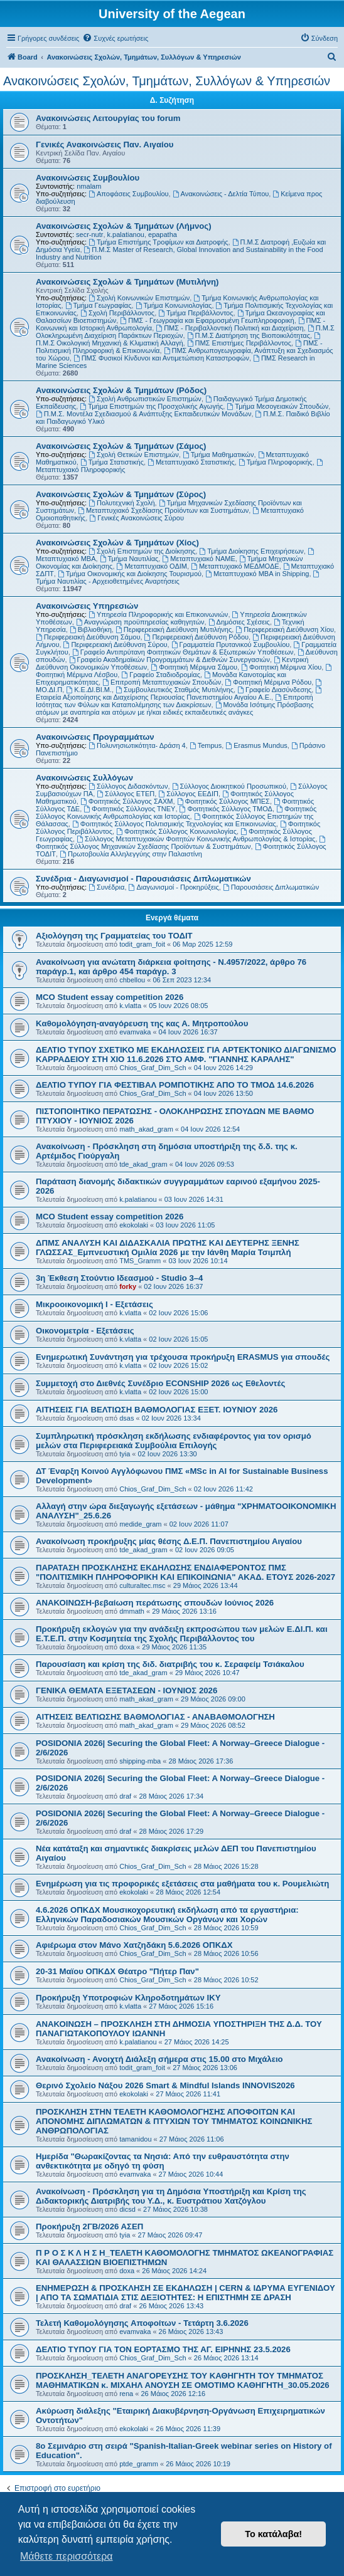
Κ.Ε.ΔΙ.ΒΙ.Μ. (89, 689)
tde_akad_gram (143, 1164)
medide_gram (140, 1524)
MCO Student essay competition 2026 (109, 997)
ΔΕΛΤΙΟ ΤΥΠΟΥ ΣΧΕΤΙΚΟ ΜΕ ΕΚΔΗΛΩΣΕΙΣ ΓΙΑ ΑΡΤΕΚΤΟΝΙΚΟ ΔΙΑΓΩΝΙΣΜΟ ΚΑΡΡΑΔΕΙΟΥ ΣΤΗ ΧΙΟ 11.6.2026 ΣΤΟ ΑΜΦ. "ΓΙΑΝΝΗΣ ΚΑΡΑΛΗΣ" (186, 1054)
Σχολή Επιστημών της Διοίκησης (142, 551)
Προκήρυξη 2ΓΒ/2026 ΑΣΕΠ (89, 2226)
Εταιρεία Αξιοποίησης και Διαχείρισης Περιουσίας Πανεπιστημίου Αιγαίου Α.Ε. (179, 693)
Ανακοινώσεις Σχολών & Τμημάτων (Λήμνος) (124, 226)
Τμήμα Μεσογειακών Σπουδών (277, 406)
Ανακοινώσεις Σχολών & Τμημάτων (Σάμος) (121, 446)
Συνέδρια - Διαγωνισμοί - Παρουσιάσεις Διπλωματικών (143, 878)
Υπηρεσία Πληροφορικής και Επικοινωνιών (158, 614)
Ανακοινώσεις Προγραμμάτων (95, 737)
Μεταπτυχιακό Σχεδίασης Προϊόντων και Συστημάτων (163, 510)
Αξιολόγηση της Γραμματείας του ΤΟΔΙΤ (114, 935)
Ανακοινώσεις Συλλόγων (84, 777)
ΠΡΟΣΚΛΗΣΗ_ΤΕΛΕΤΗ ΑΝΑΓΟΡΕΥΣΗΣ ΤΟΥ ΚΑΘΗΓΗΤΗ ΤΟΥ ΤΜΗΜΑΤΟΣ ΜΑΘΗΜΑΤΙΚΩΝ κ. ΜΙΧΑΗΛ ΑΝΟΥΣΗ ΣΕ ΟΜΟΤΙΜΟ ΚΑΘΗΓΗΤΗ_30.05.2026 (183, 2380)
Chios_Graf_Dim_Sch (152, 1067)
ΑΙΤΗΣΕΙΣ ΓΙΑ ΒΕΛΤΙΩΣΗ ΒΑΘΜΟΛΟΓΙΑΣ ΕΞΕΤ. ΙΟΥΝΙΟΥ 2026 (156, 1409)
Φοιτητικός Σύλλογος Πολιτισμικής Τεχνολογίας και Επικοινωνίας (174, 824)
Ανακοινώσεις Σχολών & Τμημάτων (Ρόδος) (121, 390)
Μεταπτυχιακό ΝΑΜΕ (198, 558)
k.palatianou (125, 234)
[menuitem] (115, 38)
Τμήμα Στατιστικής (112, 462)
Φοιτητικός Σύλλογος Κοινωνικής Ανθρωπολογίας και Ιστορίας (176, 812)
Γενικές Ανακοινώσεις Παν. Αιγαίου (104, 144)
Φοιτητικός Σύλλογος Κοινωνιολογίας (176, 831)
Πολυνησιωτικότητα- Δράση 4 (137, 745)
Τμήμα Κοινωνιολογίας (174, 305)
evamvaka (135, 1032)
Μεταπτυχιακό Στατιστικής (191, 462)
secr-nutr (89, 234)
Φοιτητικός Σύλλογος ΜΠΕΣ (223, 801)
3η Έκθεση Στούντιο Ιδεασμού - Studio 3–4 (119, 1278)
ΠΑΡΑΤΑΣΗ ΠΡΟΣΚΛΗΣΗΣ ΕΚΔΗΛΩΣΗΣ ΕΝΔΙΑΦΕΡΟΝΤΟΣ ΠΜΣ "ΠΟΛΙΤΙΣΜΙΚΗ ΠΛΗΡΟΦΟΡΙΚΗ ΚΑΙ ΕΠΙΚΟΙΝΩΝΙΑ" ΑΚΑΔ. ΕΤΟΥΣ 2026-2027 (185, 1572)
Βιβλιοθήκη (91, 629)
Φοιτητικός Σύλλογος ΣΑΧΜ (126, 801)
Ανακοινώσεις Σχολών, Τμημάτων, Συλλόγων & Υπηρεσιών (166, 81)
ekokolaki (133, 1225)
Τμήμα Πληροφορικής (276, 462)
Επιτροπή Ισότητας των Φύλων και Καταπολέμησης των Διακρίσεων (174, 700)
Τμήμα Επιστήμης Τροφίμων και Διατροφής (158, 242)
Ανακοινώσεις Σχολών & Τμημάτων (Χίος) (117, 542)
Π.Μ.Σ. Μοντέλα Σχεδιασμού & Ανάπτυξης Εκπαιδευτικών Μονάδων (143, 414)
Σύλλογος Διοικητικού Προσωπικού (229, 786)
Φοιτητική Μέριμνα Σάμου (194, 667)
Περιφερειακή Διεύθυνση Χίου (284, 629)
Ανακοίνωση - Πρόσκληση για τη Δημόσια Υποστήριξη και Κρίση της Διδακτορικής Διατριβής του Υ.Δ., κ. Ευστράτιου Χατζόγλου (171, 2196)
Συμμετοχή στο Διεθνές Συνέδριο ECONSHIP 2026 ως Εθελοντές (160, 1383)
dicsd (127, 2209)
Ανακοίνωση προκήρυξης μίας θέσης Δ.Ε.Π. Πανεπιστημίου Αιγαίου (169, 1541)
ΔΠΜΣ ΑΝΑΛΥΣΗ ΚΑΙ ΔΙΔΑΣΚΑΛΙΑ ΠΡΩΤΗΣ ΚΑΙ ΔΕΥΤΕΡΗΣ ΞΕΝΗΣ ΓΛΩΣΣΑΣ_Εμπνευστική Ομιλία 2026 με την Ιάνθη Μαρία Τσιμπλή (167, 1247)
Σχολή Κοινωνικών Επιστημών (139, 298)
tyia (124, 1454)
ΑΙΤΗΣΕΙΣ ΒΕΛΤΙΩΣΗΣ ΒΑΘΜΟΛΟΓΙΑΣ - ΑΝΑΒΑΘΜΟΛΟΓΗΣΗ (155, 1717)
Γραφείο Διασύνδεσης (274, 689)
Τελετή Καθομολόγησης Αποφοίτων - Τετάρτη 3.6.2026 (142, 2323)
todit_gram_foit (142, 944)
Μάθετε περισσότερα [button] (66, 2556)
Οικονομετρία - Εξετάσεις (85, 1330)
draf (125, 1796)
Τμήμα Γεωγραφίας (98, 305)
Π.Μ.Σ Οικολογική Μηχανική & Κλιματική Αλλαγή (179, 339)
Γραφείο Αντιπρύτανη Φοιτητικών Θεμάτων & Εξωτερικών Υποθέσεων (183, 652)
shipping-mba (140, 1761)
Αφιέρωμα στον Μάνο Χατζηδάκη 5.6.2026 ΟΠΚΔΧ (134, 1945)
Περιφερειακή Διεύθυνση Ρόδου (196, 637)
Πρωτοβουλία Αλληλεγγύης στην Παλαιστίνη (131, 854)
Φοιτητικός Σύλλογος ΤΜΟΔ (226, 808)
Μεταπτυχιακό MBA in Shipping (257, 573)
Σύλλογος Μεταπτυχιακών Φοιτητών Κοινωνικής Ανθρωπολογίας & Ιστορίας (196, 839)
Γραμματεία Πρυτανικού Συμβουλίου (230, 644)
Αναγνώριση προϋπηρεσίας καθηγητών (140, 622)
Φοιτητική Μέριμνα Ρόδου (268, 682)
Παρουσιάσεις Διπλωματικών (271, 887)
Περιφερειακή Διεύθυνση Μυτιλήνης (174, 629)
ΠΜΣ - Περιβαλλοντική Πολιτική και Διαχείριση (229, 328)
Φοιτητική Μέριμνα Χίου (281, 667)
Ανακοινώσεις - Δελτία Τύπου (221, 193)
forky (127, 1286)
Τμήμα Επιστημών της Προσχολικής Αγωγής (151, 406)
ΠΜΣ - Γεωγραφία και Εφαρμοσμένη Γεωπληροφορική (207, 320)
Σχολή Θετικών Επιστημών (134, 454)
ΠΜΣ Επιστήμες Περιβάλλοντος (239, 343)
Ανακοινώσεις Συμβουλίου (87, 177)
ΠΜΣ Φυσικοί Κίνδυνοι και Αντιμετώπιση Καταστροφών (161, 358)
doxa (126, 1647)
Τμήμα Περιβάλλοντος (195, 313)
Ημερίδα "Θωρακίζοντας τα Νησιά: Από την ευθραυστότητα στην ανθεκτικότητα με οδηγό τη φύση (162, 2161)
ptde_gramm (138, 2464)
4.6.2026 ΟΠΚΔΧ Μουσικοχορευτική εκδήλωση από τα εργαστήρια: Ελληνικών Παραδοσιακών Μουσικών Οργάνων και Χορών (167, 1914)
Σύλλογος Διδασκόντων (128, 786)
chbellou (132, 980)
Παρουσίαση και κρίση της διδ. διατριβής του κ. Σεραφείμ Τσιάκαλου (170, 1664)
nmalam (89, 186)
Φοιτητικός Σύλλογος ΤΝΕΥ (129, 808)
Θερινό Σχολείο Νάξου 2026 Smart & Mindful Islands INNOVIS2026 (165, 2085)
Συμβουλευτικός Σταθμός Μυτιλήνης (175, 689)
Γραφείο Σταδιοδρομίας (160, 674)
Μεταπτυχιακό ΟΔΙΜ (152, 566)
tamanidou (135, 2139)
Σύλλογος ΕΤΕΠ (125, 793)
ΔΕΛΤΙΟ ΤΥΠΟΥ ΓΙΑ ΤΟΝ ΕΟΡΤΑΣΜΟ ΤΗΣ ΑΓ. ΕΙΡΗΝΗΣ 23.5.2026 (163, 2349)
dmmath (131, 1611)
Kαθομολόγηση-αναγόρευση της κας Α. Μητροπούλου (142, 1023)
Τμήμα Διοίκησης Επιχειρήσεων (251, 551)
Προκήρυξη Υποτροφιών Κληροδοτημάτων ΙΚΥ (128, 1997)
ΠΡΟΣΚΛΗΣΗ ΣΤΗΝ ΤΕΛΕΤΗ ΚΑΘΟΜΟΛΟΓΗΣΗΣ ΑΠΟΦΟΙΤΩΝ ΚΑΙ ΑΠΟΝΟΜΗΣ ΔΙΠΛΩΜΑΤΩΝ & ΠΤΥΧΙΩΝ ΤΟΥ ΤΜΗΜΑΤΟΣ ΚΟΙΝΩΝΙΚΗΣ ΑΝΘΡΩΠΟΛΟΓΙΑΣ (174, 2121)
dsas (126, 1418)
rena (126, 2393)
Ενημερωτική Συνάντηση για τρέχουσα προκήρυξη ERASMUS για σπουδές (183, 1357)
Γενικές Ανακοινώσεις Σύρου (136, 518)
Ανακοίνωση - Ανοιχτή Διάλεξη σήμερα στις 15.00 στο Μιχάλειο (159, 2059)
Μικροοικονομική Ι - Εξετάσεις (94, 1304)
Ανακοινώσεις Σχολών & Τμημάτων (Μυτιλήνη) (127, 282)
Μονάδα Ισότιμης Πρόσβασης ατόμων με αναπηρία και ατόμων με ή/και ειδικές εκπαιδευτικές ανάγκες (175, 708)
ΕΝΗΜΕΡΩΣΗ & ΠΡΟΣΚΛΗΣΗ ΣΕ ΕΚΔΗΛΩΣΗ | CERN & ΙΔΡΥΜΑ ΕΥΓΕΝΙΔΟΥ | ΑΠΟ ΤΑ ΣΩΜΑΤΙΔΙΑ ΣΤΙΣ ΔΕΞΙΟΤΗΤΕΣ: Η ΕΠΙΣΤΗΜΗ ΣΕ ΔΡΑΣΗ (185, 2292)
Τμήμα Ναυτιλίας (129, 558)
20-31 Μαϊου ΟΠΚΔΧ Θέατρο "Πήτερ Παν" (117, 1971)
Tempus (206, 745)
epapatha (162, 234)
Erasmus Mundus (256, 745)
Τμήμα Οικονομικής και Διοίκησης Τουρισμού (130, 573)
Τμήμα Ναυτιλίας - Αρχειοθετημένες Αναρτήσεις (178, 577)
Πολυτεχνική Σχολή (121, 503)
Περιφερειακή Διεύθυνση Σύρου (115, 644)
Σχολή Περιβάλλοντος (117, 313)
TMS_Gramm (140, 1260)
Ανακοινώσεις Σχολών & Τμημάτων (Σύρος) (121, 494)
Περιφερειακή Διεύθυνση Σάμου (88, 637)
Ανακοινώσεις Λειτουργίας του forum (108, 118)
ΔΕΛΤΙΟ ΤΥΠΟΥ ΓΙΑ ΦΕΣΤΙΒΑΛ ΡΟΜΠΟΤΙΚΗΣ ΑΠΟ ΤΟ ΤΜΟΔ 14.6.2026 (175, 1085)
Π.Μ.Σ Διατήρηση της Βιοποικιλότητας (248, 335)
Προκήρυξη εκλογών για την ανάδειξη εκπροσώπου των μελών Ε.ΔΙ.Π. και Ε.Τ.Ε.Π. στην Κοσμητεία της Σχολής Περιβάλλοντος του (182, 1633)
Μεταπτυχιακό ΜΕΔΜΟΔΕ (235, 566)
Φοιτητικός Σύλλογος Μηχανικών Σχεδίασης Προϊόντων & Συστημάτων (181, 843)
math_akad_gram (146, 1129)
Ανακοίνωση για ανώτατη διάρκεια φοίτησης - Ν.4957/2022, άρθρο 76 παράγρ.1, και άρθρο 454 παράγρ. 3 (171, 966)
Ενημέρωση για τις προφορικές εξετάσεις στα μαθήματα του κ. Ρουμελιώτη (182, 1883)
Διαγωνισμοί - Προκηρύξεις (174, 887)
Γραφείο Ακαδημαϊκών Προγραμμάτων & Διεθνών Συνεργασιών (169, 659)
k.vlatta (130, 1005)
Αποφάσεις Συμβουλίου (128, 193)
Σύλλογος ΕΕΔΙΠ (188, 793)
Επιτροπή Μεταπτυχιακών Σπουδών (161, 682)
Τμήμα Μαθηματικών (218, 454)
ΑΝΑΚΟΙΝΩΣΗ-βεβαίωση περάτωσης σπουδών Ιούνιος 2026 (155, 1602)
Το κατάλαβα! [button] (273, 2534)
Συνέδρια (106, 887)
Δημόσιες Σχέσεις (239, 622)
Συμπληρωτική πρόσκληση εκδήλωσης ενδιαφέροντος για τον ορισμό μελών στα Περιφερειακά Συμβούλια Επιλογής (173, 1440)
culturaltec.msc (142, 1585)
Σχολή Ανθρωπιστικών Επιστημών (145, 398)
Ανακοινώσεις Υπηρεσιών (87, 606)
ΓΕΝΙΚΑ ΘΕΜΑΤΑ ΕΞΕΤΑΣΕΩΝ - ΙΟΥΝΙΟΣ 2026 (126, 1690)
